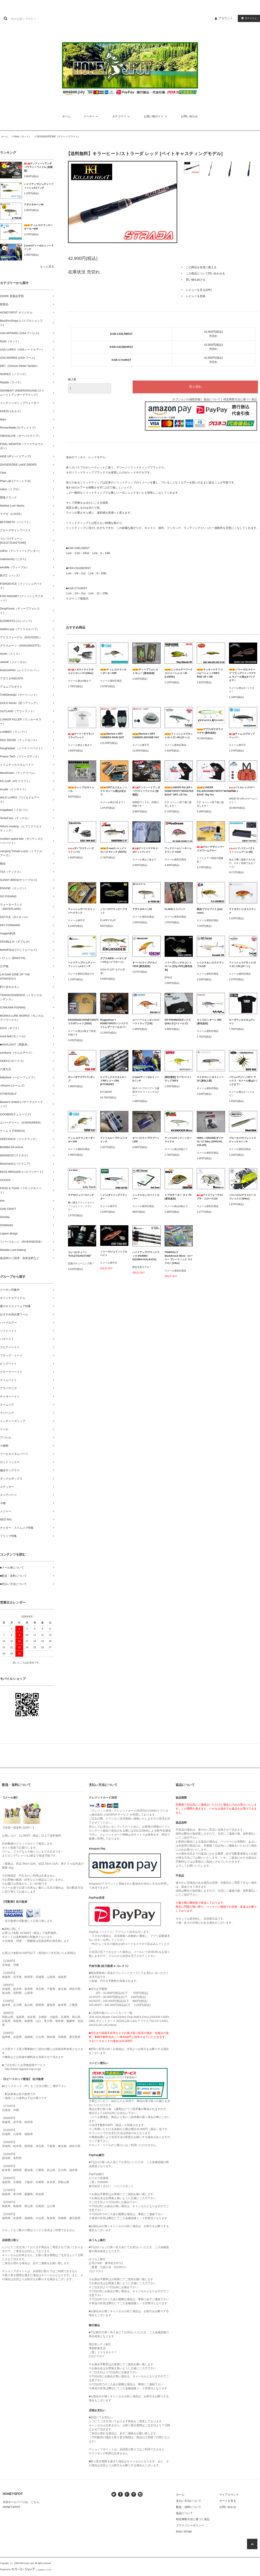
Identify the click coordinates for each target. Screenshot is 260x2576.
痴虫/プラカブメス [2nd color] (209, 911)
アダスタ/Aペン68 (33, 204)
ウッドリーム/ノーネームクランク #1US (178, 850)
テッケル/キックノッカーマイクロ (178, 1140)
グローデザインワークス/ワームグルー (210, 849)
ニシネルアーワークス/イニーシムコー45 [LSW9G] (179, 673)
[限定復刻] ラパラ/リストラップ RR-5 (178, 1079)
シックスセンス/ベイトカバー (145, 1197)
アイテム (248, 18)
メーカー (91, 116)
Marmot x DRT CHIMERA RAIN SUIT (112, 735)
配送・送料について (188, 2507)
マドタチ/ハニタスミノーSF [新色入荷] (210, 1079)
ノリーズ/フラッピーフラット (113, 911)
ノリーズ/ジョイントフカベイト (113, 1253)
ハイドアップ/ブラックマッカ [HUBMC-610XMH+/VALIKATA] (145, 1256)
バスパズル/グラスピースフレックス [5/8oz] (242, 1197)
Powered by (26, 2569)
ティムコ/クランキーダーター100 (81, 1140)
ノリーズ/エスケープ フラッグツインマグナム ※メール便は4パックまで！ (242, 675)
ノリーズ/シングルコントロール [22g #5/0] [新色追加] (178, 966)
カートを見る (227, 2500)
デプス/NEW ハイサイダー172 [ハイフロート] (113, 960)
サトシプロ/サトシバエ (81, 789)
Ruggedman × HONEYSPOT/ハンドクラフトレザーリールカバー (114, 1023)
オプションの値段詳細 (186, 399)
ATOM (188, 2531)
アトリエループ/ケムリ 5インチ (113, 1140)
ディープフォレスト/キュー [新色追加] (145, 671)
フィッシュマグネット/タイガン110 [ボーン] (242, 964)
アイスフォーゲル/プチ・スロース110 (210, 1197)
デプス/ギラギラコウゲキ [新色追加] (210, 731)
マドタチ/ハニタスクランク (242, 911)
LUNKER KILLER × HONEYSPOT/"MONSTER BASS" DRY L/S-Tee (179, 791)
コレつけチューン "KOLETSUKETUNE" (80, 1254)
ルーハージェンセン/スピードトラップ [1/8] (145, 1021)
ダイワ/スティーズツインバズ (81, 850)
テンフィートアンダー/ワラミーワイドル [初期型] (38, 167)
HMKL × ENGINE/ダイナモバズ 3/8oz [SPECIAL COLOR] (210, 1142)
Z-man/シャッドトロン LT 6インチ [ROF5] (113, 850)
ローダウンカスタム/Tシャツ (242, 1021)
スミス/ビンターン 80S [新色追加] (209, 1021)
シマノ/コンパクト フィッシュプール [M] (242, 850)
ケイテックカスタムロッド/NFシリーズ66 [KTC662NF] (113, 1081)
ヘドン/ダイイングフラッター (113, 1197)
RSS (179, 2531)
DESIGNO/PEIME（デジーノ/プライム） (58, 136)
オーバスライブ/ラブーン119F (145, 1140)
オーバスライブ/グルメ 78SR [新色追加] (144, 964)
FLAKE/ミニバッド (175, 909)
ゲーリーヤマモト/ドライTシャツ (81, 735)
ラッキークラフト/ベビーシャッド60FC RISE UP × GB (210, 673)
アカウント (226, 18)
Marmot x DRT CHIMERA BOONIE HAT (145, 735)
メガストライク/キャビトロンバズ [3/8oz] (81, 671)
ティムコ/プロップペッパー (242, 735)
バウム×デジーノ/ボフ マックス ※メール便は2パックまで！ (243, 1081)
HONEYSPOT (11, 2507)
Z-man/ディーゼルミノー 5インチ (38, 247)
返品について (212, 399)
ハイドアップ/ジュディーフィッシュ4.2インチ (38, 186)
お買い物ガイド (156, 116)
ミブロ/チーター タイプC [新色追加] (178, 1197)
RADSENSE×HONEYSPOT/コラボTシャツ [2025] (82, 1021)
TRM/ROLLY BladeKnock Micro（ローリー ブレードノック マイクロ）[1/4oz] (179, 1257)
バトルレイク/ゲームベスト (242, 789)
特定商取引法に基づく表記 (240, 399)
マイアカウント (229, 2494)
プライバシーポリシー (190, 2525)
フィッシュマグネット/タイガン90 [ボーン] (179, 735)
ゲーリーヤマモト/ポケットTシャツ (145, 850)
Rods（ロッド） (22, 136)
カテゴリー (121, 116)
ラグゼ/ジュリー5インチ (81, 1195)
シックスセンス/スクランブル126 (210, 964)
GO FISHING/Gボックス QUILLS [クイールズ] (178, 1021)
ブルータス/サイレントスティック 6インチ (242, 1140)
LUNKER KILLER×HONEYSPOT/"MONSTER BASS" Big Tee (211, 791)
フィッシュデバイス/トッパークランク (81, 911)
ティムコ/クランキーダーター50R (38, 227)
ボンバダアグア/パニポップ (81, 1079)
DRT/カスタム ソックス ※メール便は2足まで (113, 791)
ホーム (66, 116)
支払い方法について (188, 2500)
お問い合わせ (189, 116)
